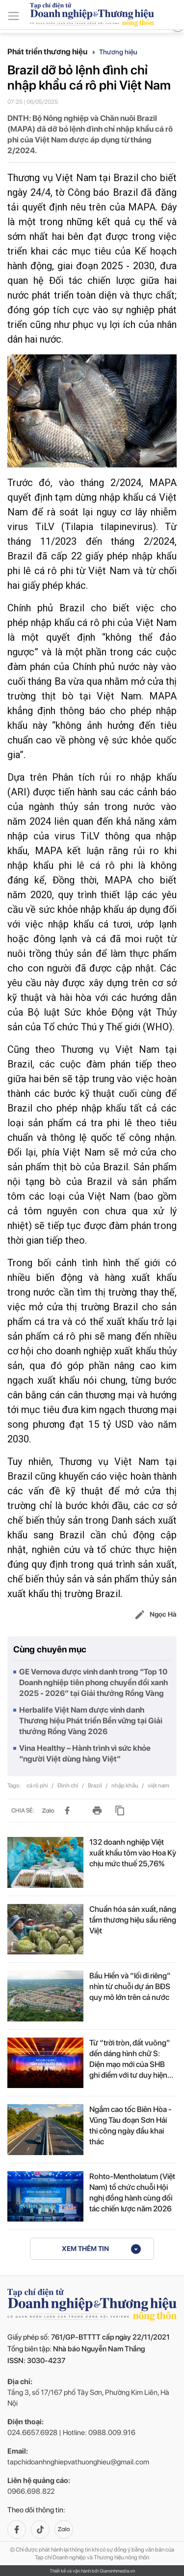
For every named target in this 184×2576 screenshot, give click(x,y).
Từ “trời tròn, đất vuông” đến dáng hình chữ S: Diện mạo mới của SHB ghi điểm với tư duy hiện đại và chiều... (129, 2059)
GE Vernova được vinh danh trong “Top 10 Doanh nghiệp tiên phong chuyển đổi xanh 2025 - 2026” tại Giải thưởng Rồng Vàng (93, 1682)
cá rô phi (37, 1785)
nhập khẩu (125, 1785)
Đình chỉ (68, 1785)
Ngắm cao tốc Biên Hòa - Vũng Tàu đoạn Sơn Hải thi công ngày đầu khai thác (130, 2125)
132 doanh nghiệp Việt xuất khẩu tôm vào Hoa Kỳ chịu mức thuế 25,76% (132, 1852)
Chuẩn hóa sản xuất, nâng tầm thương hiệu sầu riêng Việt (132, 1919)
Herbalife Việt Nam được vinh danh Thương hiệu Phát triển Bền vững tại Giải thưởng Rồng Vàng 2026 (90, 1720)
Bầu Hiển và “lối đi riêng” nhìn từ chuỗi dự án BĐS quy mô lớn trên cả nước (130, 1986)
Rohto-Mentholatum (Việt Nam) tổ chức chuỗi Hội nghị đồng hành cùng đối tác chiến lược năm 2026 (132, 2192)
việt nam (158, 1785)
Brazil (95, 1785)
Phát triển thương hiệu (51, 51)
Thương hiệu (118, 52)
